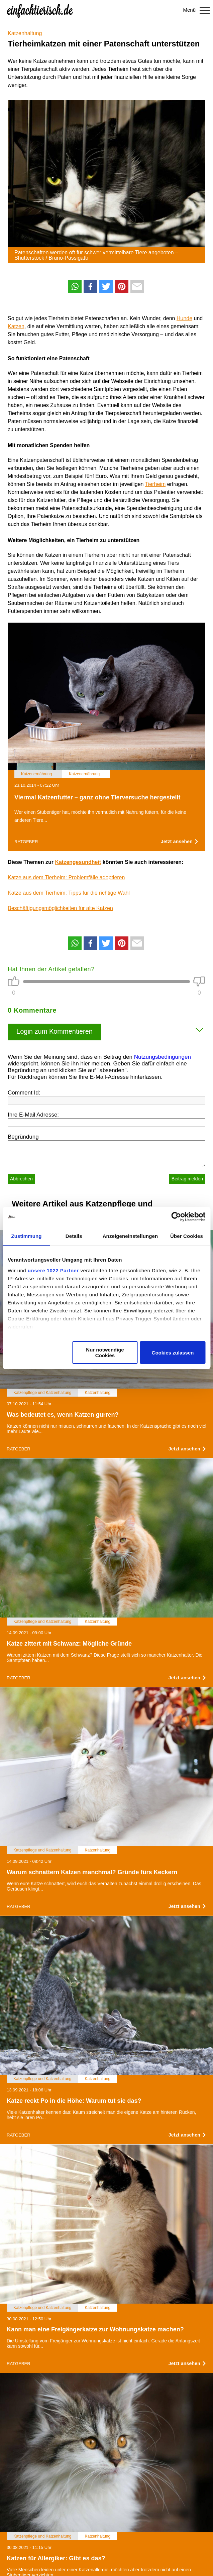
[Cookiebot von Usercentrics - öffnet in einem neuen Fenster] (176, 1217)
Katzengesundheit (78, 862)
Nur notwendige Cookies (105, 1352)
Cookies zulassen (173, 1353)
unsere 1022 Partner (53, 1270)
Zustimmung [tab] (26, 1236)
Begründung (23, 1137)
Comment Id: (24, 1092)
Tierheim (155, 484)
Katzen (16, 326)
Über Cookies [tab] (186, 1236)
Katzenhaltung (25, 33)
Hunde (184, 318)
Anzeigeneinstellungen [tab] (130, 1236)
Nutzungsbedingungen (162, 1057)
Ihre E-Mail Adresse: (33, 1115)
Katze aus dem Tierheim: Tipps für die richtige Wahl (69, 893)
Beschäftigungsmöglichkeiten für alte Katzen (60, 908)
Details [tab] (74, 1236)
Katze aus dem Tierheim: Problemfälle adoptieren (66, 877)
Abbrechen (21, 1178)
